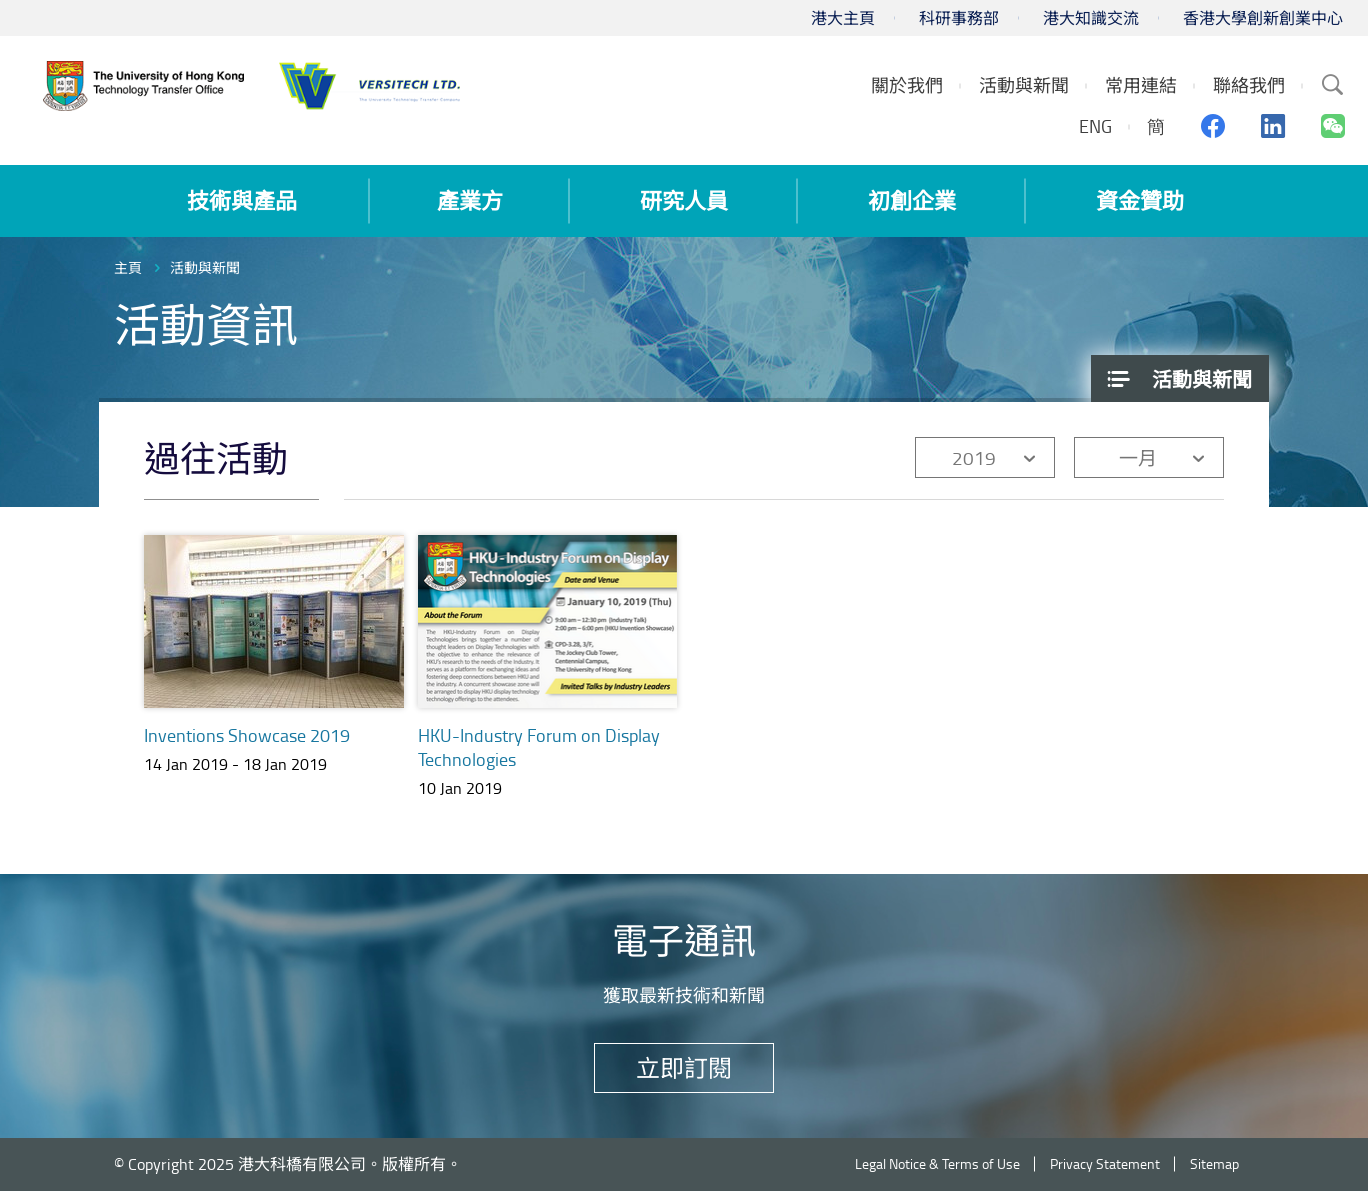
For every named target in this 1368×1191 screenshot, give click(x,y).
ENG (1095, 126)
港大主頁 (843, 18)
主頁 (128, 267)
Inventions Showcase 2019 (247, 735)
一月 (1138, 457)
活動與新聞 (205, 267)
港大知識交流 (1091, 18)
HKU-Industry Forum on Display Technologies (539, 747)
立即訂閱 (684, 1067)
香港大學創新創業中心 (1263, 18)
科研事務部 (959, 18)
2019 (974, 457)
